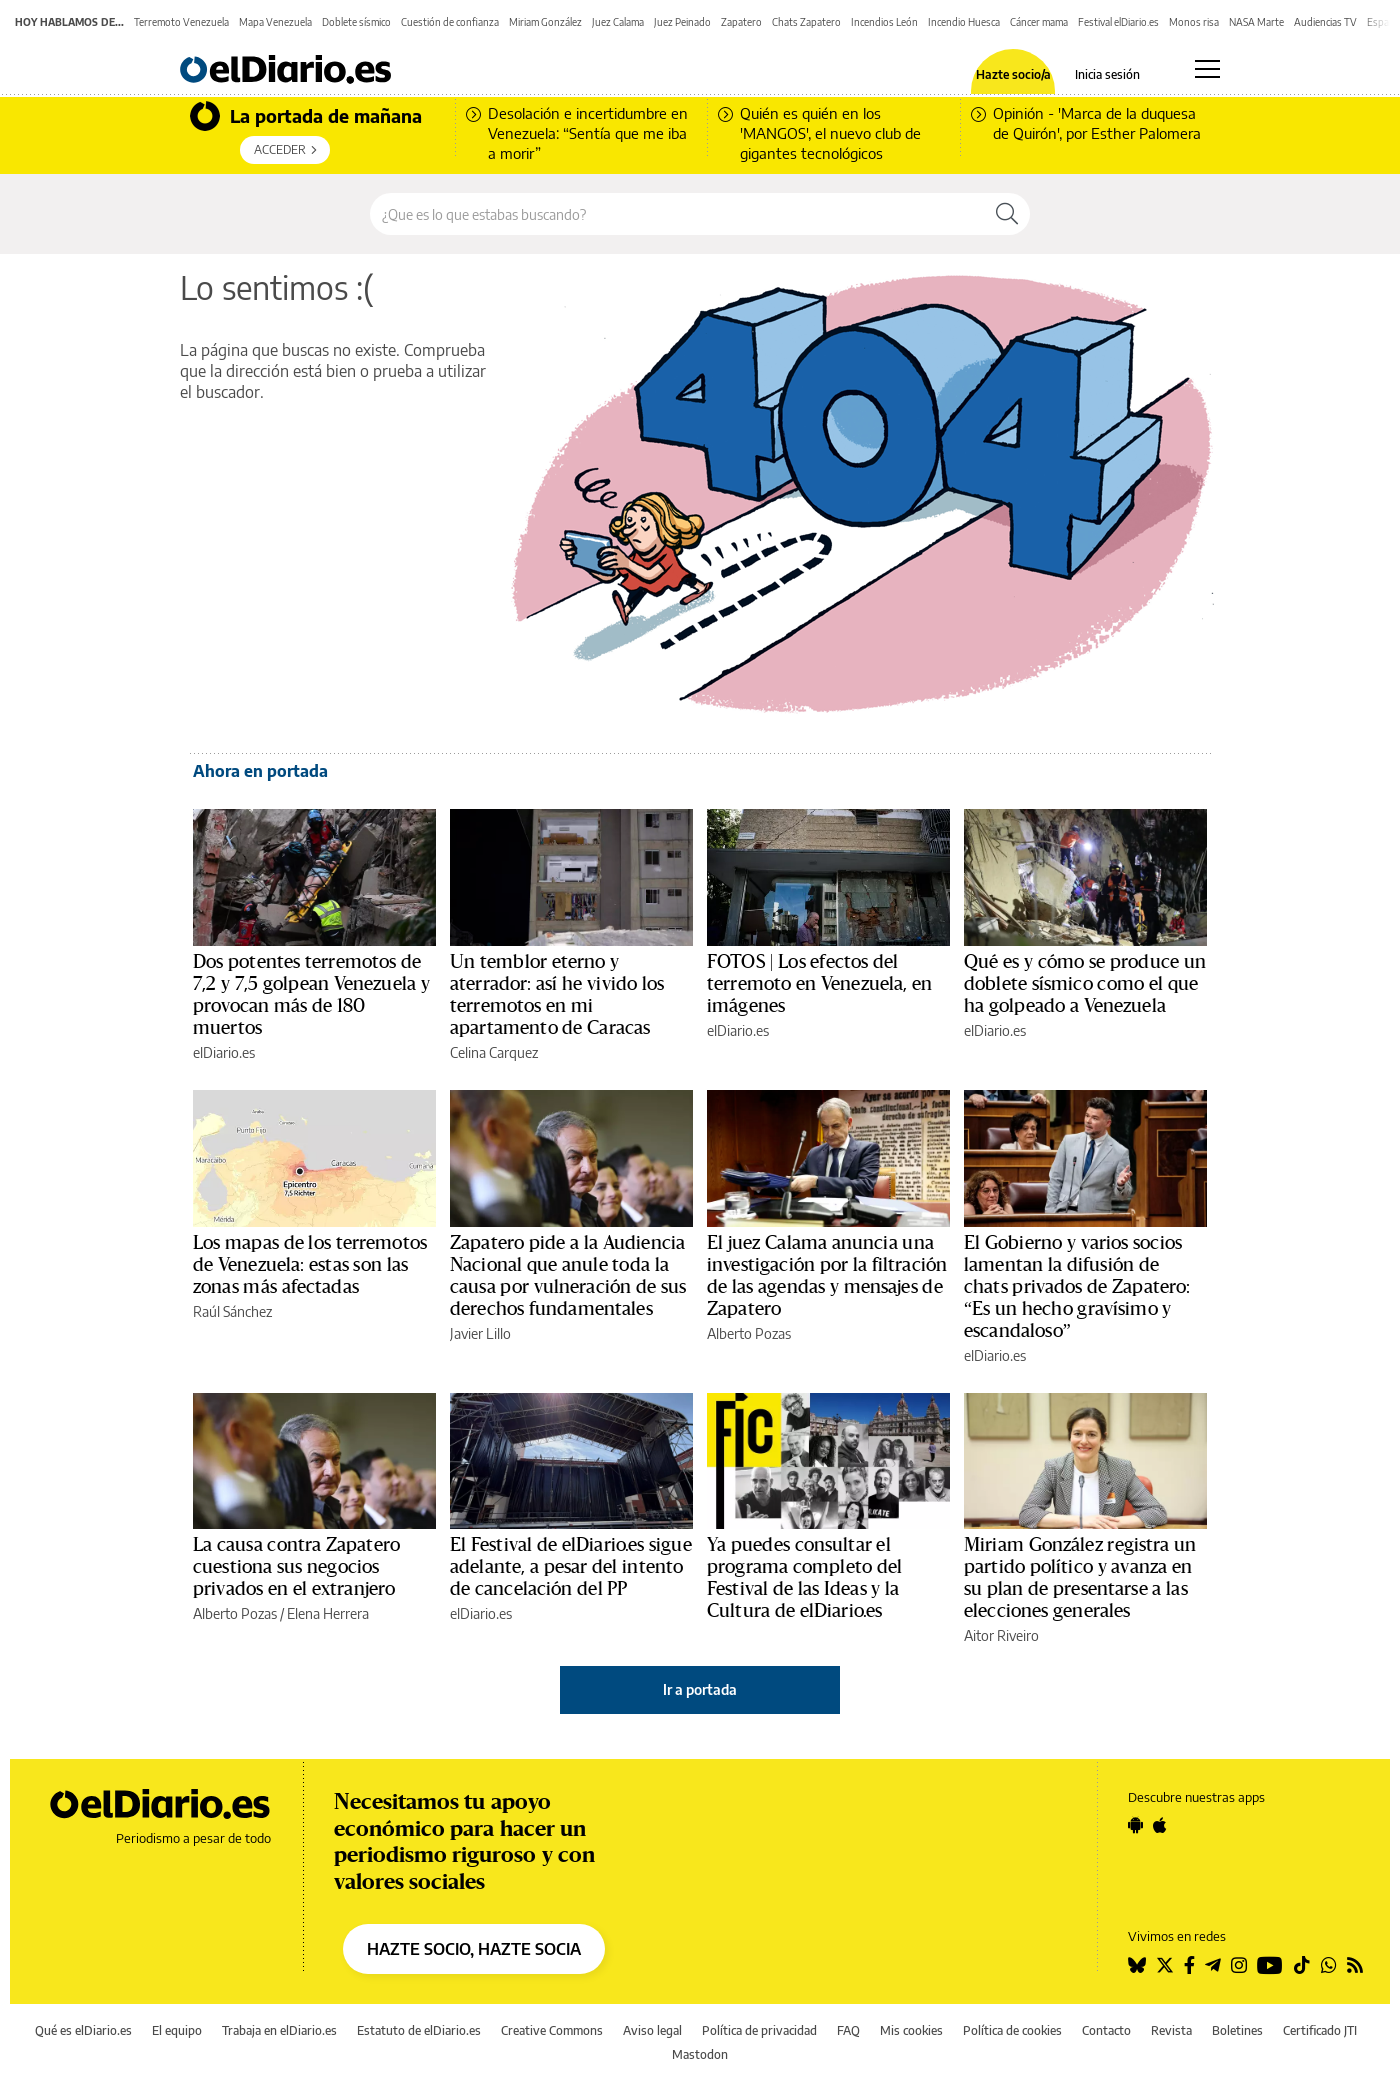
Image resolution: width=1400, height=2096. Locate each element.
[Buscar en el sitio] (677, 214)
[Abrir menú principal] (1207, 69)
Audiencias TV (1325, 22)
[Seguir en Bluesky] (1137, 1965)
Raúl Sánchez (232, 1311)
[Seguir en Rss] (1355, 1965)
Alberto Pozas (749, 1333)
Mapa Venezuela (275, 22)
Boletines (1237, 2030)
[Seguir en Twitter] (1165, 1965)
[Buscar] (1007, 214)
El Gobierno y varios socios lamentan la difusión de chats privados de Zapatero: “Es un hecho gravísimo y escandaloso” (1077, 1287)
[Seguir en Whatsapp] (1329, 1965)
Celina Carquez (494, 1052)
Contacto (1106, 2030)
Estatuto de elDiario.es (419, 2030)
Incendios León (884, 22)
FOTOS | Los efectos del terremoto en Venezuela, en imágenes (819, 984)
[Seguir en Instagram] (1239, 1965)
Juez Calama (618, 22)
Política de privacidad (759, 2030)
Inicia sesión (1107, 75)
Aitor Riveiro (1001, 1635)
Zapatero (741, 22)
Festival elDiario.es (1118, 22)
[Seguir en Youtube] (1270, 1965)
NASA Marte (1256, 22)
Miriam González (545, 22)
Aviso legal (652, 2030)
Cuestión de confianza (450, 22)
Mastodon (700, 2054)
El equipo (177, 2030)
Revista (1171, 2030)
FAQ (848, 2030)
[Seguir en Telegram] (1213, 1965)
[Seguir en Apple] (1160, 1825)
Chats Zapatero (806, 22)
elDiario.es (224, 1052)
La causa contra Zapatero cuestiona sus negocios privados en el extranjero (296, 1567)
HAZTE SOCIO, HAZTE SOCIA (474, 1949)
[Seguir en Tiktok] (1302, 1965)
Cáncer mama (1039, 22)
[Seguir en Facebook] (1189, 1965)
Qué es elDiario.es (83, 2030)
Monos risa (1194, 22)
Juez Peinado (682, 22)
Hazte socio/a (1013, 75)
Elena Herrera (328, 1613)
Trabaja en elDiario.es (279, 2030)
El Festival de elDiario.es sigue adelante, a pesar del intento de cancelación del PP (571, 1567)
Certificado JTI (1320, 2030)
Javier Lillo (480, 1333)
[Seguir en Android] (1135, 1825)
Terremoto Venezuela (181, 22)
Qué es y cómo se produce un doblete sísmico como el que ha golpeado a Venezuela (1085, 984)
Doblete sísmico (356, 22)
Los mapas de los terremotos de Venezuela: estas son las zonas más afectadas (310, 1265)
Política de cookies (1012, 2030)
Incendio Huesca (964, 22)
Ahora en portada (260, 771)
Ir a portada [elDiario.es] (700, 1689)
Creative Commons (552, 2030)
